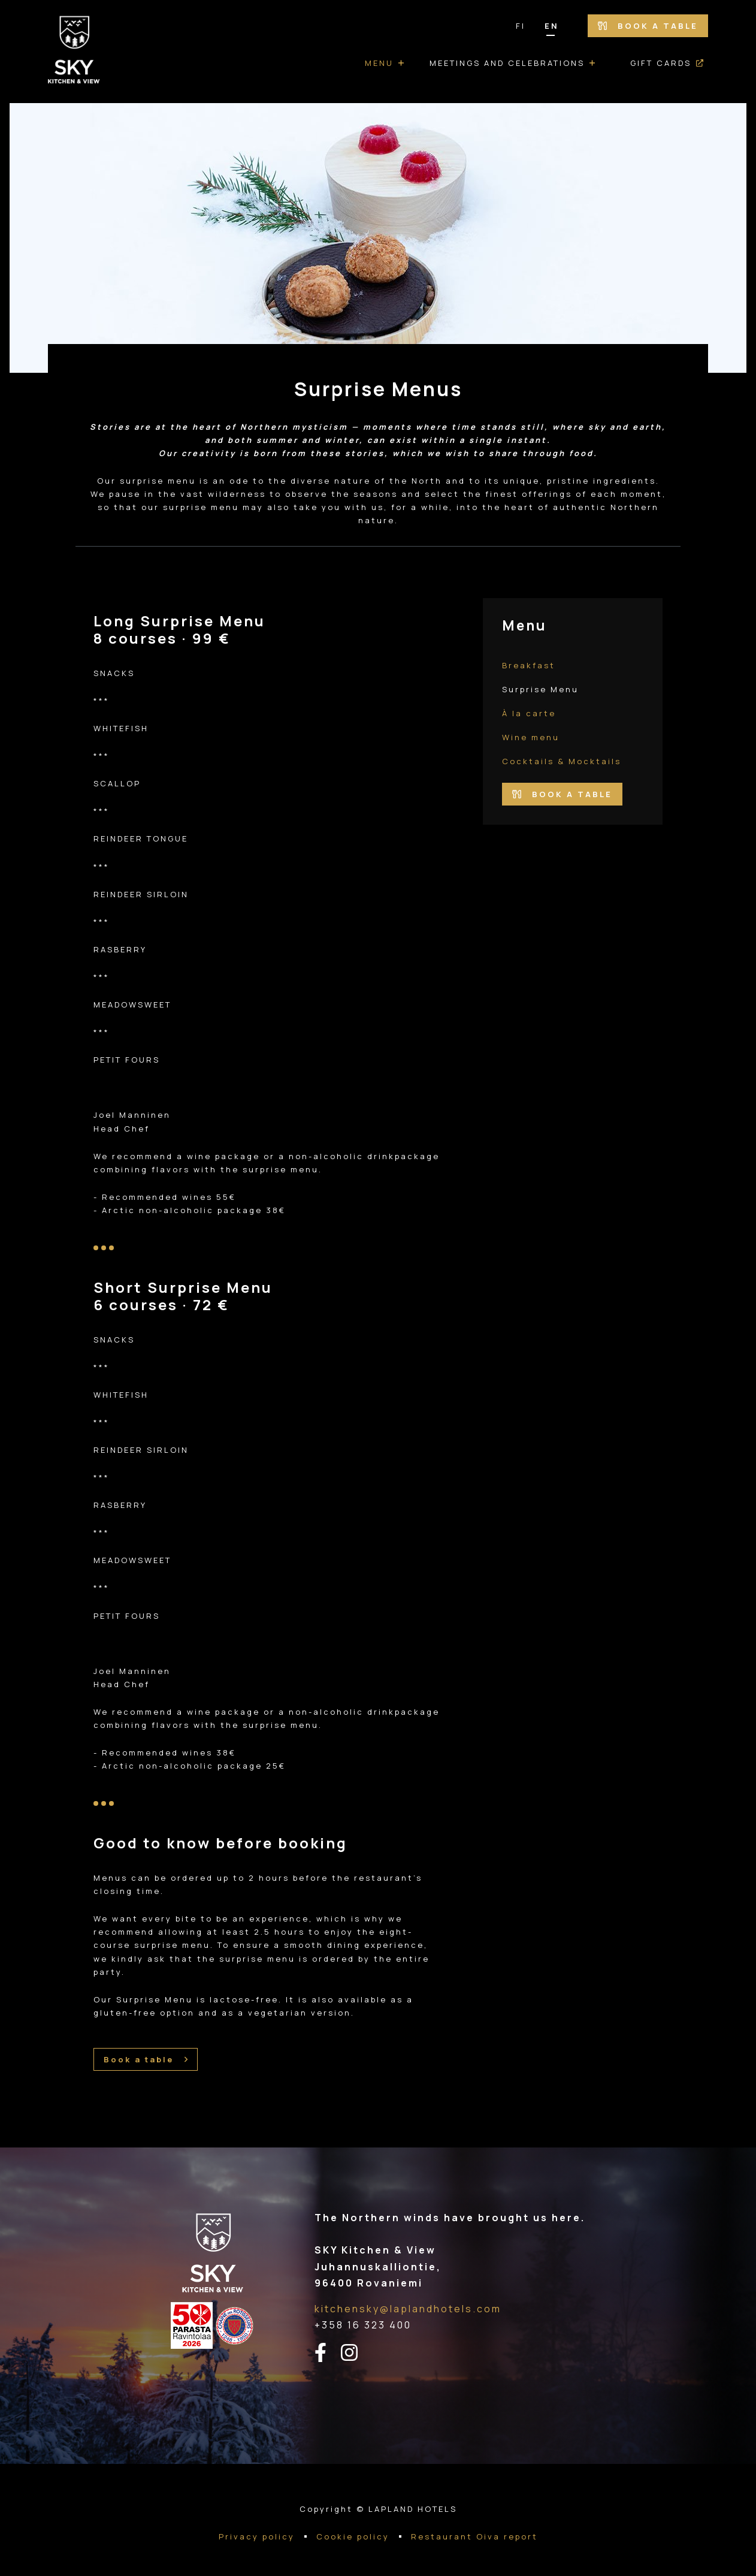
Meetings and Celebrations (507, 63)
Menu (379, 63)
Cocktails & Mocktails (561, 761)
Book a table (648, 25)
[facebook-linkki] (328, 2353)
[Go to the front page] (74, 51)
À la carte (529, 713)
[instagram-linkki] (356, 2353)
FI (520, 25)
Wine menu (531, 737)
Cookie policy (352, 2536)
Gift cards (660, 63)
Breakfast (528, 665)
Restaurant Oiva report (474, 2536)
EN (552, 25)
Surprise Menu (540, 689)
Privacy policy (257, 2536)
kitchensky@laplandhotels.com (408, 2308)
